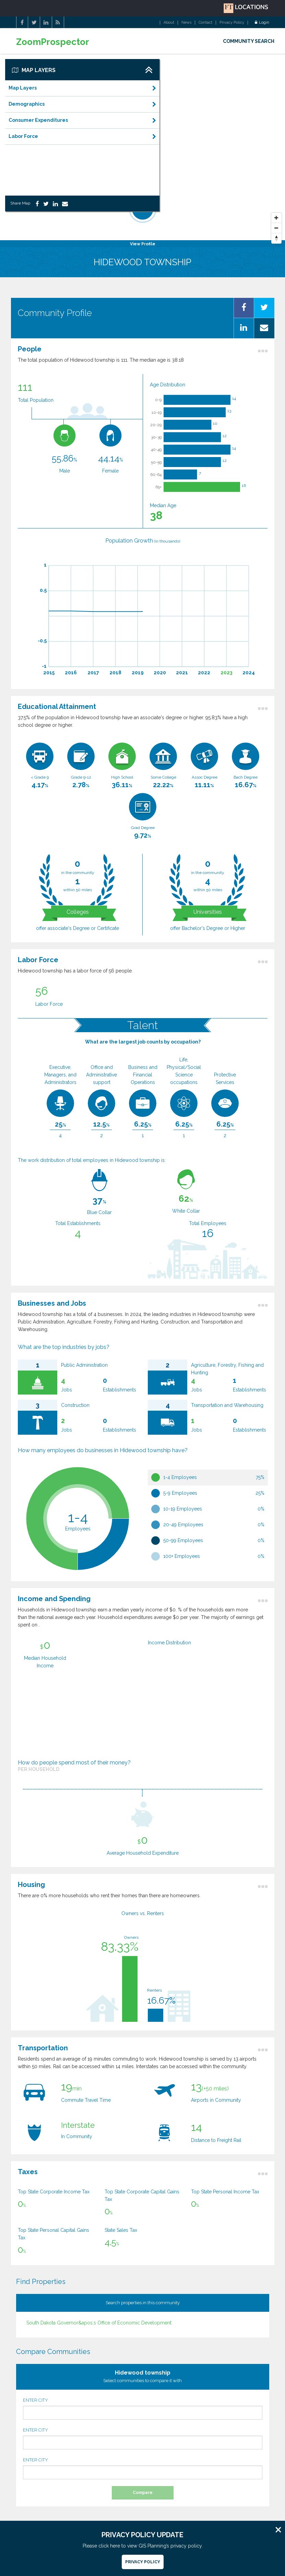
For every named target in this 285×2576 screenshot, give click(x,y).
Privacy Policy (231, 23)
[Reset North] (276, 238)
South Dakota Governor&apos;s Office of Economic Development (98, 2323)
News (186, 23)
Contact (205, 23)
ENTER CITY (142, 2409)
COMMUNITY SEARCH (248, 41)
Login (262, 23)
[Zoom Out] (276, 228)
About (169, 23)
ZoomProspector (52, 42)
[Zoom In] (276, 218)
